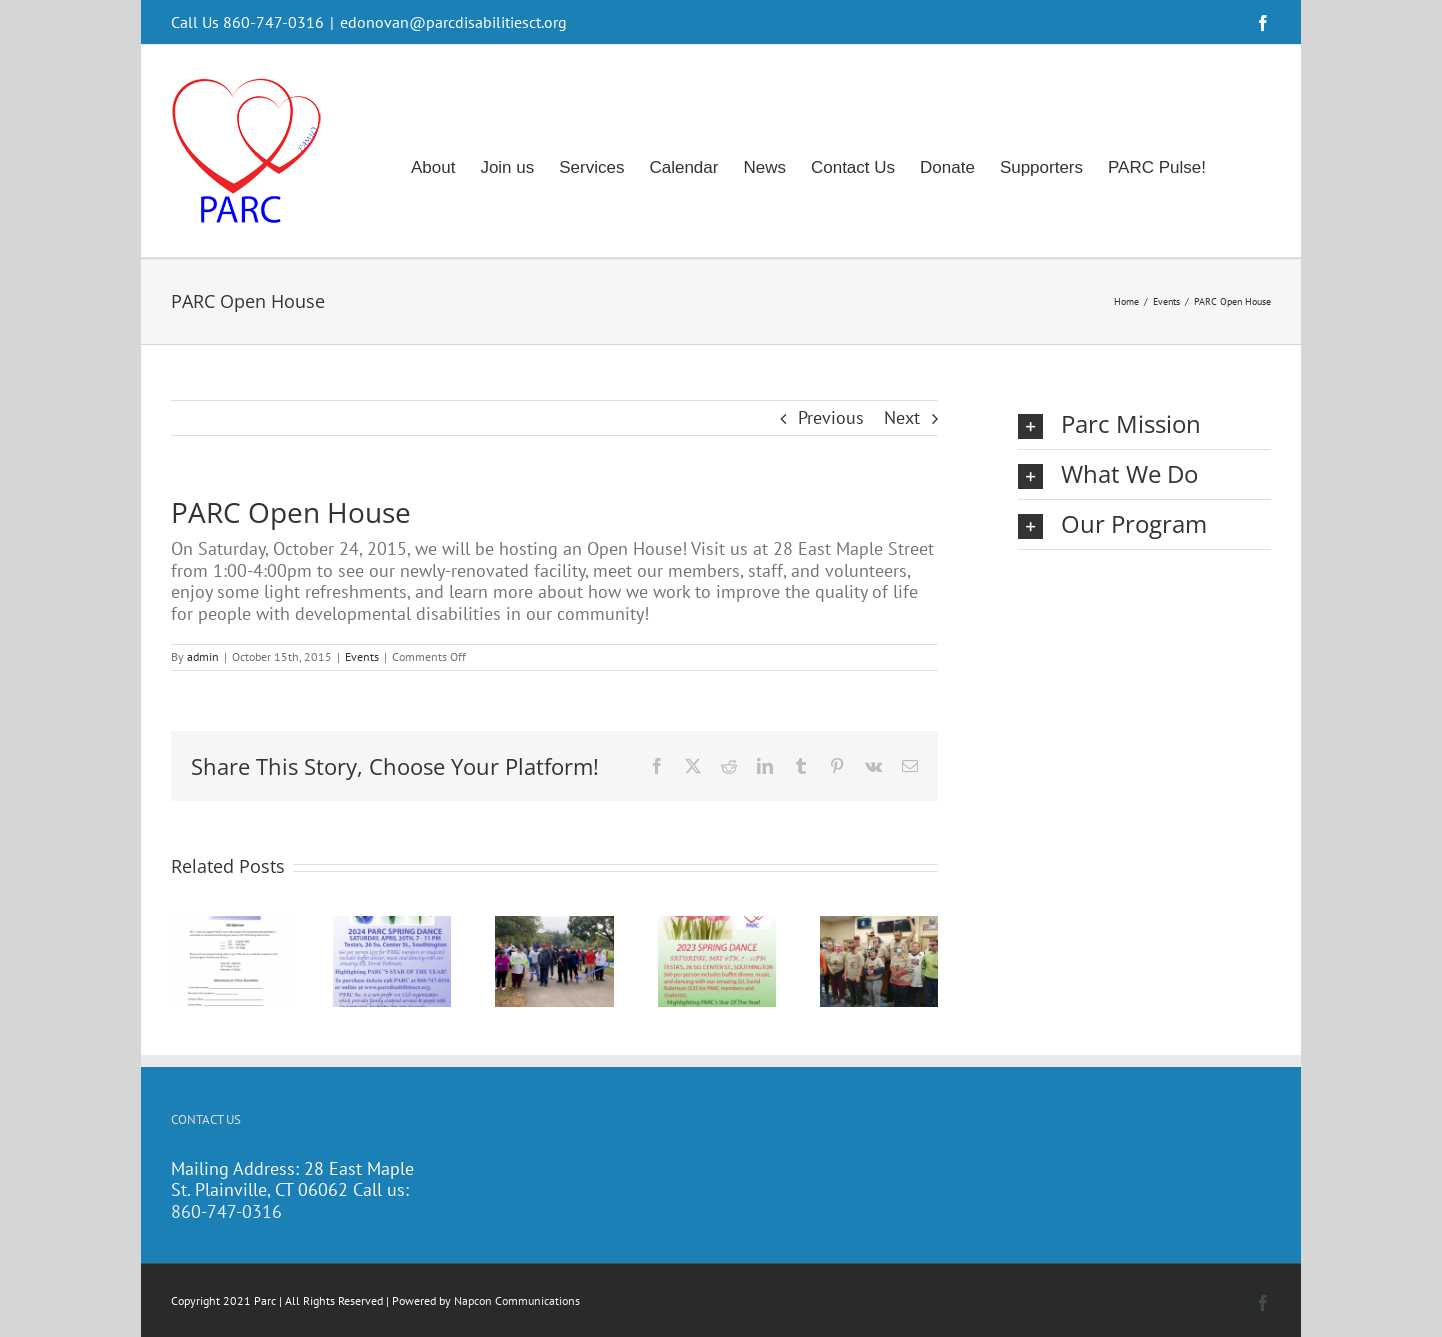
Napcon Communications (517, 1300)
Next (902, 417)
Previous (831, 417)
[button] (1144, 424)
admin (203, 656)
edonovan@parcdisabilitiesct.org (453, 22)
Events (362, 656)
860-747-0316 (226, 1211)
